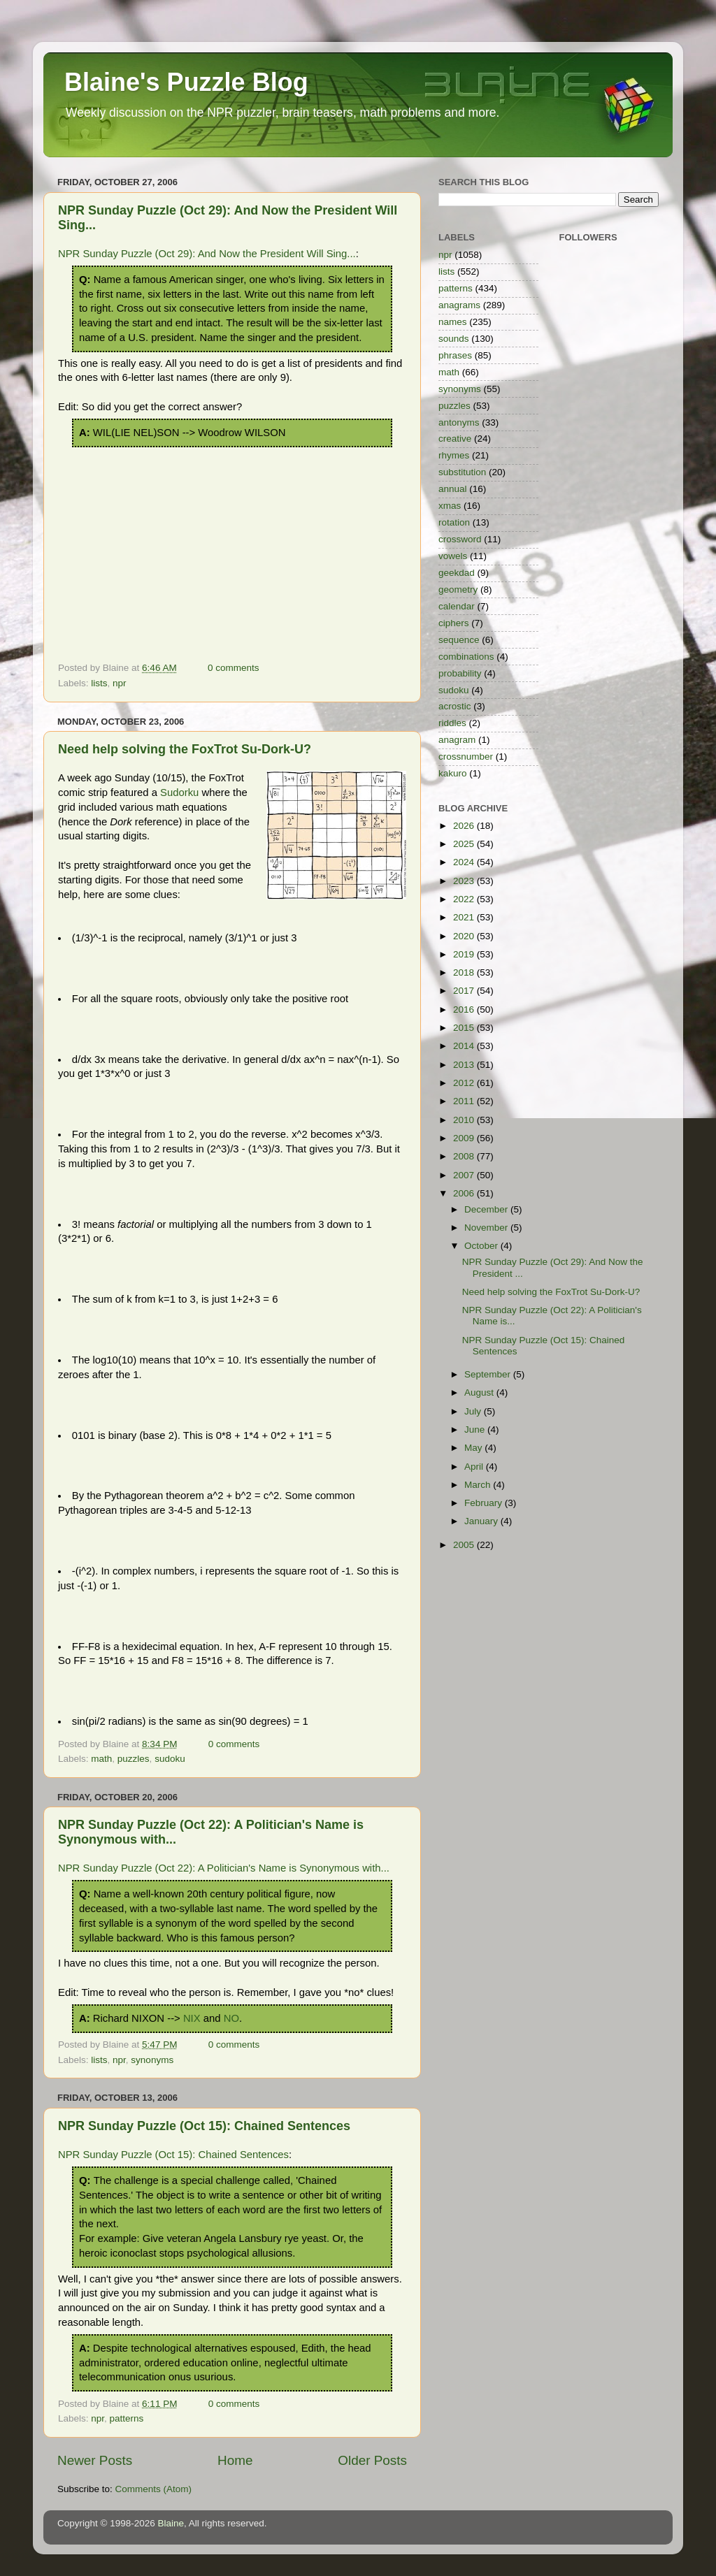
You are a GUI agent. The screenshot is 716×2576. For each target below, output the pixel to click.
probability (460, 673)
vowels (452, 556)
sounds (453, 338)
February (484, 1503)
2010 (465, 1120)
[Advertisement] (232, 552)
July (474, 1411)
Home (234, 2460)
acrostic (454, 706)
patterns (127, 2418)
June (475, 1429)
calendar (456, 606)
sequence (459, 640)
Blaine (171, 2523)
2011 (465, 1101)
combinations (466, 656)
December (487, 1209)
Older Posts (372, 2460)
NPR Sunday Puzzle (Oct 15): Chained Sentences (204, 2126)
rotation (454, 522)
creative (454, 438)
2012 (465, 1083)
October (482, 1245)
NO (231, 2018)
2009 (465, 1138)
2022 (465, 899)
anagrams (459, 305)
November (487, 1227)
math (101, 1758)
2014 (465, 1046)
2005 (465, 1545)
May (474, 1447)
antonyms (459, 422)
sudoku (170, 1758)
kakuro (452, 773)
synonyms (152, 2060)
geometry (458, 589)
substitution (462, 472)
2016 (465, 1009)
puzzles (133, 1758)
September (488, 1374)
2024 (465, 862)
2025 (465, 844)
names (452, 322)
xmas (449, 505)
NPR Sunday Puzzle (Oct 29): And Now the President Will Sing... (207, 253)
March (478, 1484)
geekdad (456, 572)
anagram (456, 740)
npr (120, 683)
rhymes (453, 455)
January (482, 1521)
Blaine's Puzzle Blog (186, 82)
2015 (465, 1027)
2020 (465, 936)
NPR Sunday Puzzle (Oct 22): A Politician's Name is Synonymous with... (223, 1868)
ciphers (453, 623)
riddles (452, 723)
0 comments (233, 668)
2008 (465, 1156)
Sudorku (179, 792)
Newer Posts (94, 2460)
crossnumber (465, 756)
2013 (465, 1064)
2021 (465, 917)
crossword (460, 539)
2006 (465, 1193)
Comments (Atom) (153, 2489)
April (475, 1466)
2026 (465, 825)
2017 (465, 990)
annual (452, 489)
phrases (455, 355)
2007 (465, 1175)
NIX (192, 2018)
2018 (465, 972)
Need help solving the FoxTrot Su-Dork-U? (184, 749)
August (480, 1392)
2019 (465, 954)
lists (99, 683)
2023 (465, 881)
